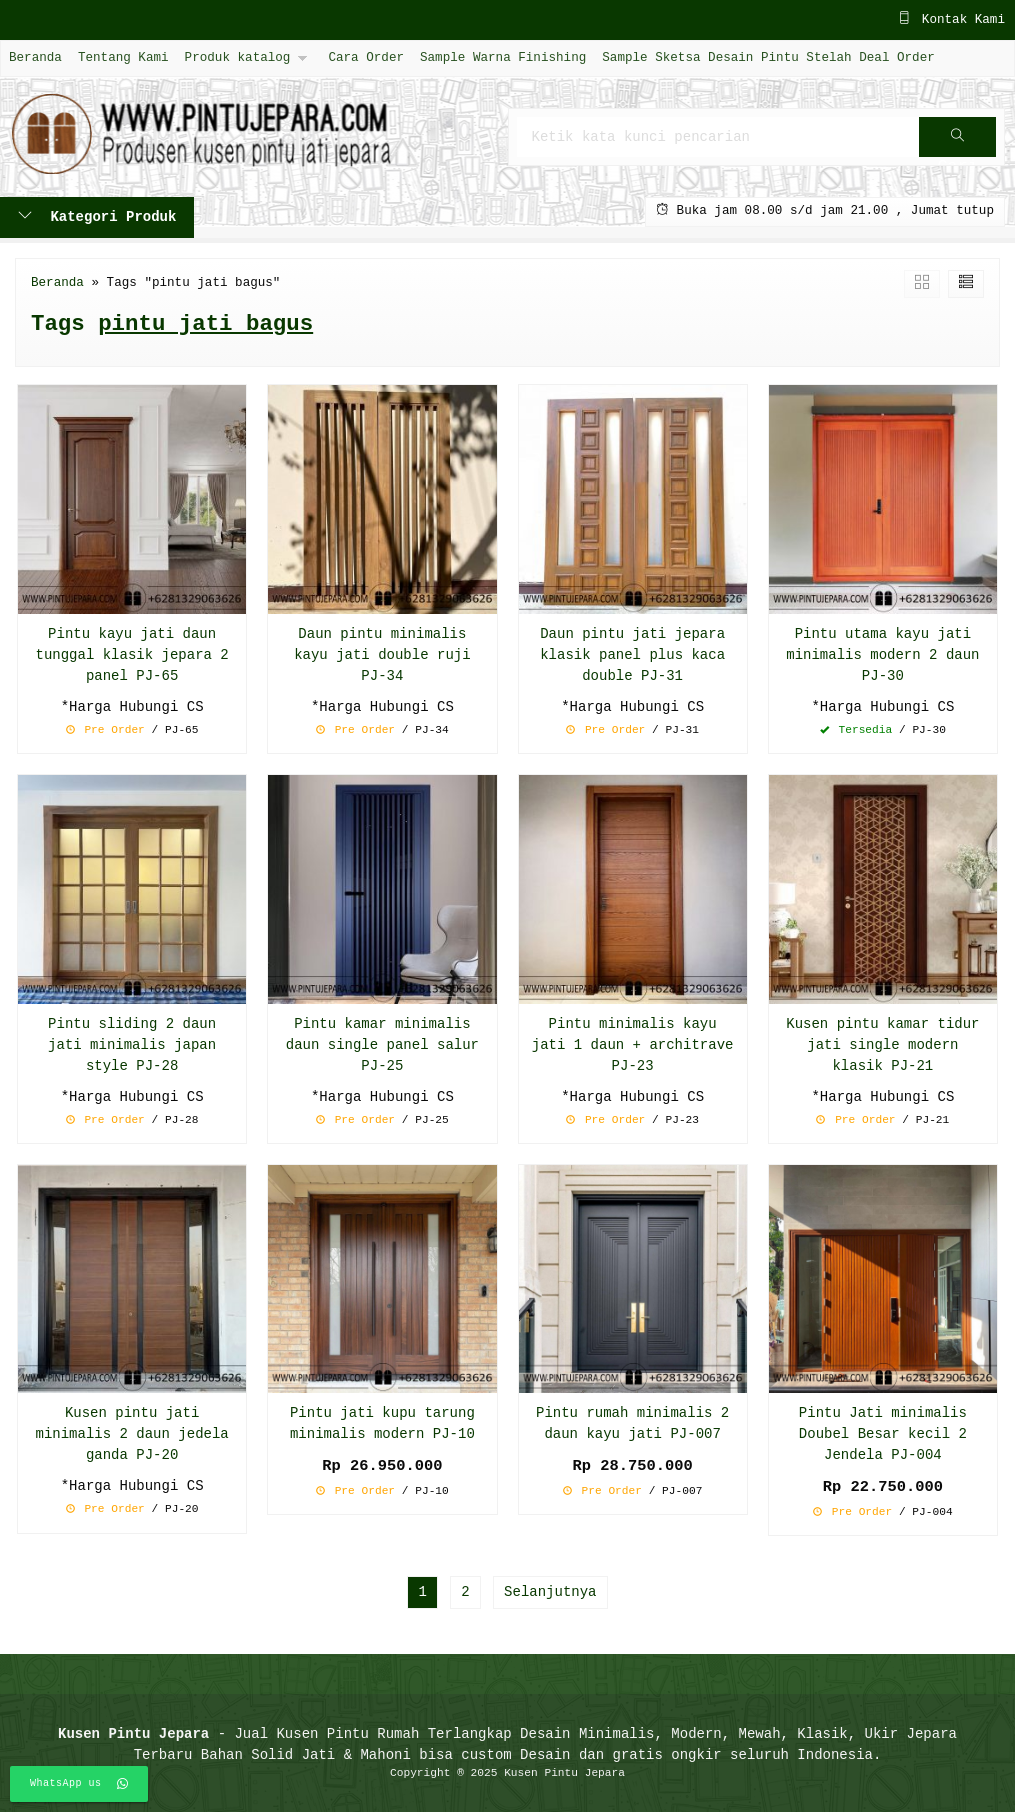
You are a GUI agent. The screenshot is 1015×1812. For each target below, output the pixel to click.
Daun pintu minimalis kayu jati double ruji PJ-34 (382, 655)
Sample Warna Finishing (503, 57)
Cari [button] (958, 143)
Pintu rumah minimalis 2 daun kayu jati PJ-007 (632, 1424)
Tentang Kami (123, 57)
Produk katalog (238, 57)
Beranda (35, 57)
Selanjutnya (550, 1592)
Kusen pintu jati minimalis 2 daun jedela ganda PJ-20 (132, 1434)
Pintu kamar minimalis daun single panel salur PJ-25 (382, 1045)
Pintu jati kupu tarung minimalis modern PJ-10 (382, 1424)
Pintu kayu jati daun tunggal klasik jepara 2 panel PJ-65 (132, 655)
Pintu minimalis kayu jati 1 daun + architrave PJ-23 (633, 1045)
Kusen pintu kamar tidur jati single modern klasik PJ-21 (882, 1045)
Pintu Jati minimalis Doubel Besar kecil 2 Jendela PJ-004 (883, 1434)
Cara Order (366, 57)
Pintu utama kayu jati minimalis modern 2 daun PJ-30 (882, 655)
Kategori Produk (97, 217)
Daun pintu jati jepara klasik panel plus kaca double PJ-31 (632, 655)
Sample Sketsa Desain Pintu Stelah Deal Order (768, 57)
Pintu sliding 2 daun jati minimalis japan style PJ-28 (132, 1045)
